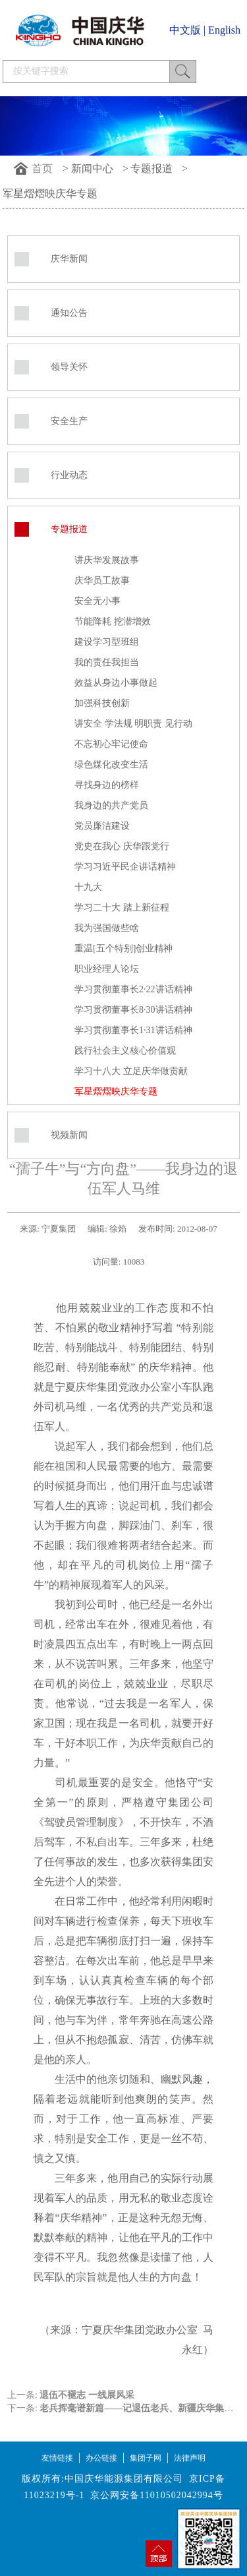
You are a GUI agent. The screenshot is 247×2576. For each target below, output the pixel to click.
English (224, 30)
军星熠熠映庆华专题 (50, 193)
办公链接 (101, 2458)
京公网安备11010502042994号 (156, 2495)
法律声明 (190, 2458)
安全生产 (69, 421)
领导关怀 (69, 367)
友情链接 (57, 2458)
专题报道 (151, 168)
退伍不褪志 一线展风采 (87, 2395)
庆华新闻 (69, 259)
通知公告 (69, 313)
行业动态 (69, 475)
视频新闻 (69, 1135)
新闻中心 (92, 168)
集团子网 (145, 2458)
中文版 (185, 30)
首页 (42, 168)
